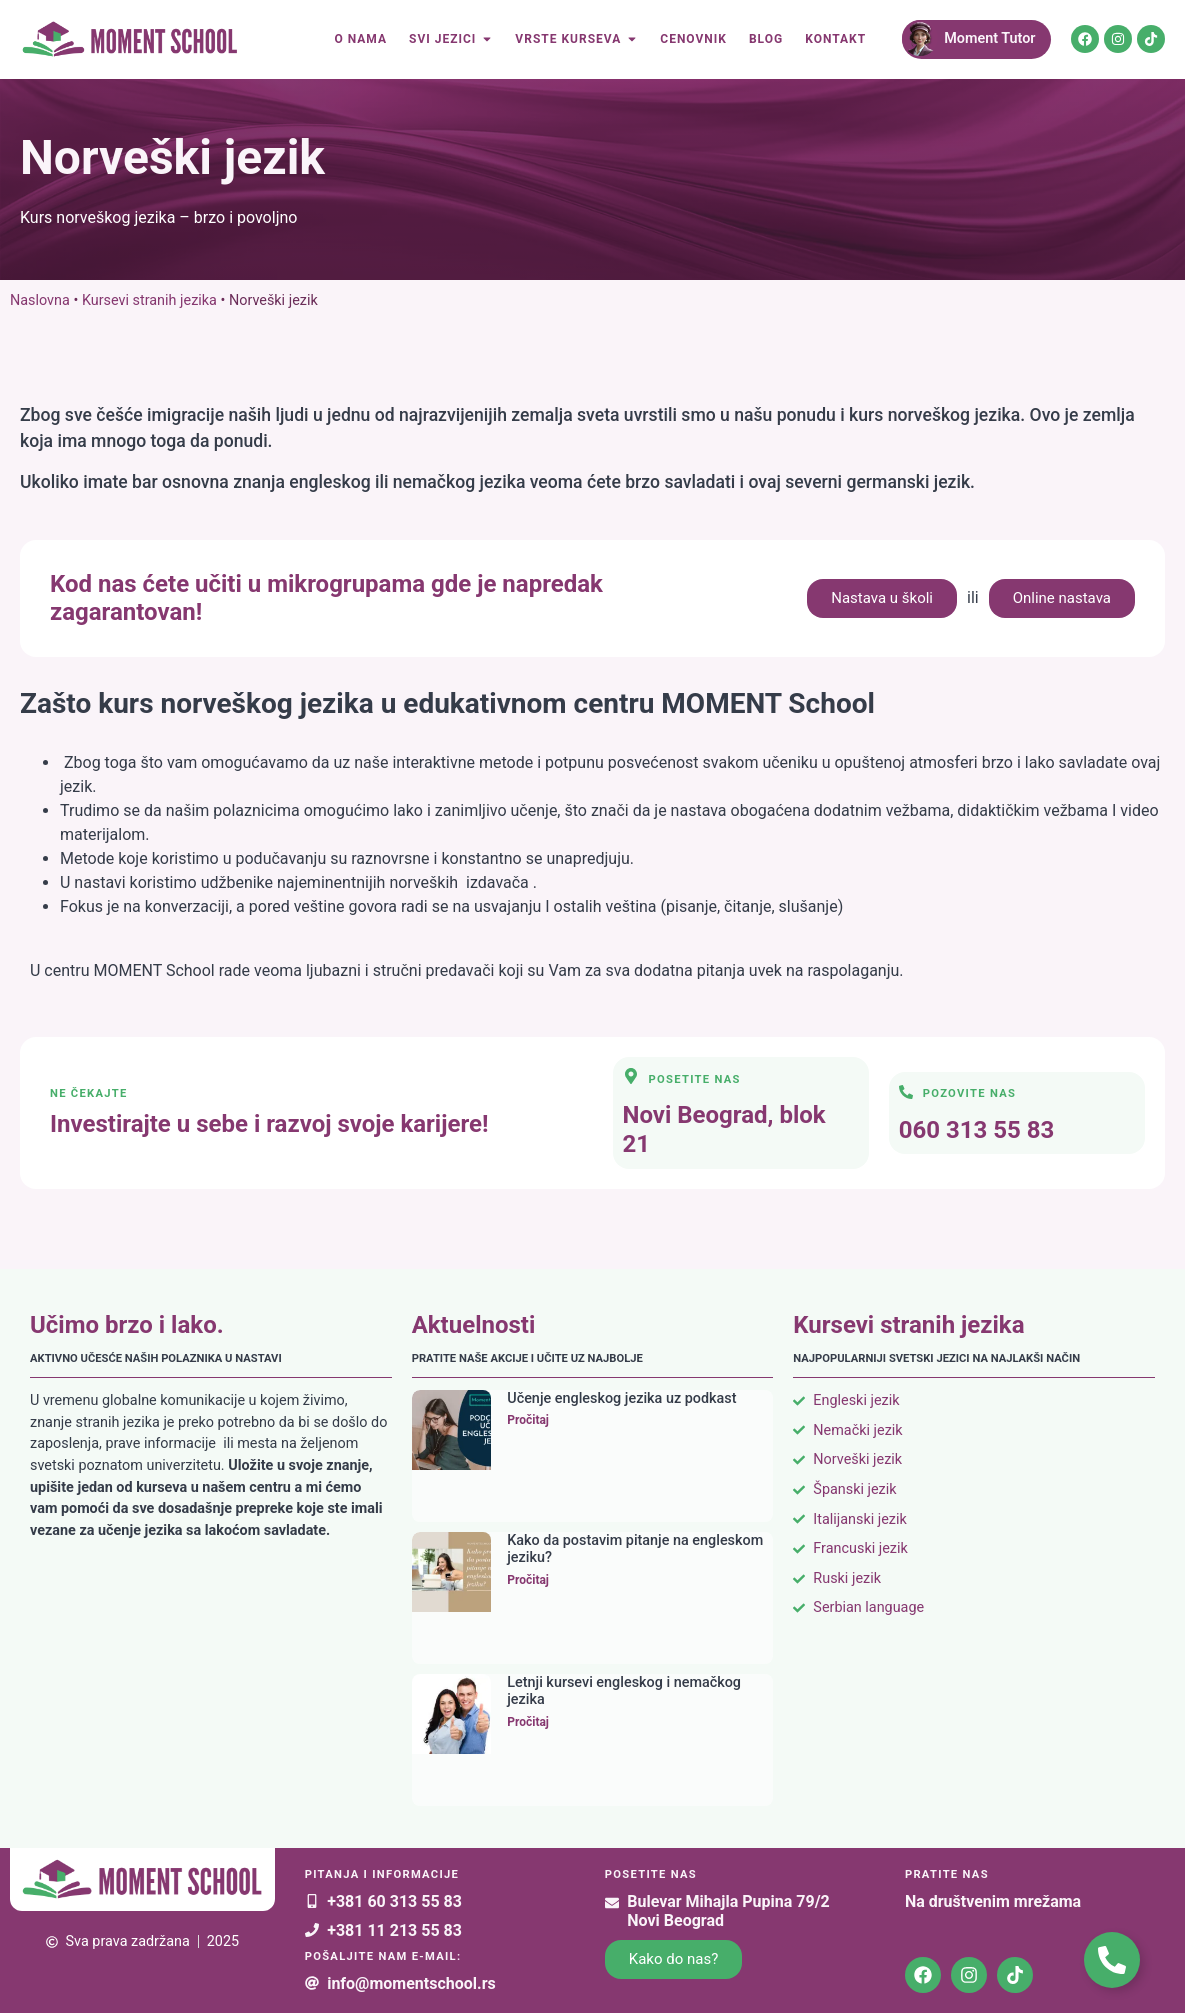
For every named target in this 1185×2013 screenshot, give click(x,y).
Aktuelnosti (474, 1325)
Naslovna (40, 300)
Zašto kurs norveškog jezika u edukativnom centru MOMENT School (447, 703)
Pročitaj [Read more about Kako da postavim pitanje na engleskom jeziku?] (528, 1580)
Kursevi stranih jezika (149, 300)
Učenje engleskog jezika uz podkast (621, 1398)
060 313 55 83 (977, 1130)
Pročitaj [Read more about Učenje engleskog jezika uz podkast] (528, 1420)
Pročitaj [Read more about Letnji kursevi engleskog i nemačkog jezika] (528, 1722)
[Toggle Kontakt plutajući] (1112, 1960)
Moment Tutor (989, 38)
